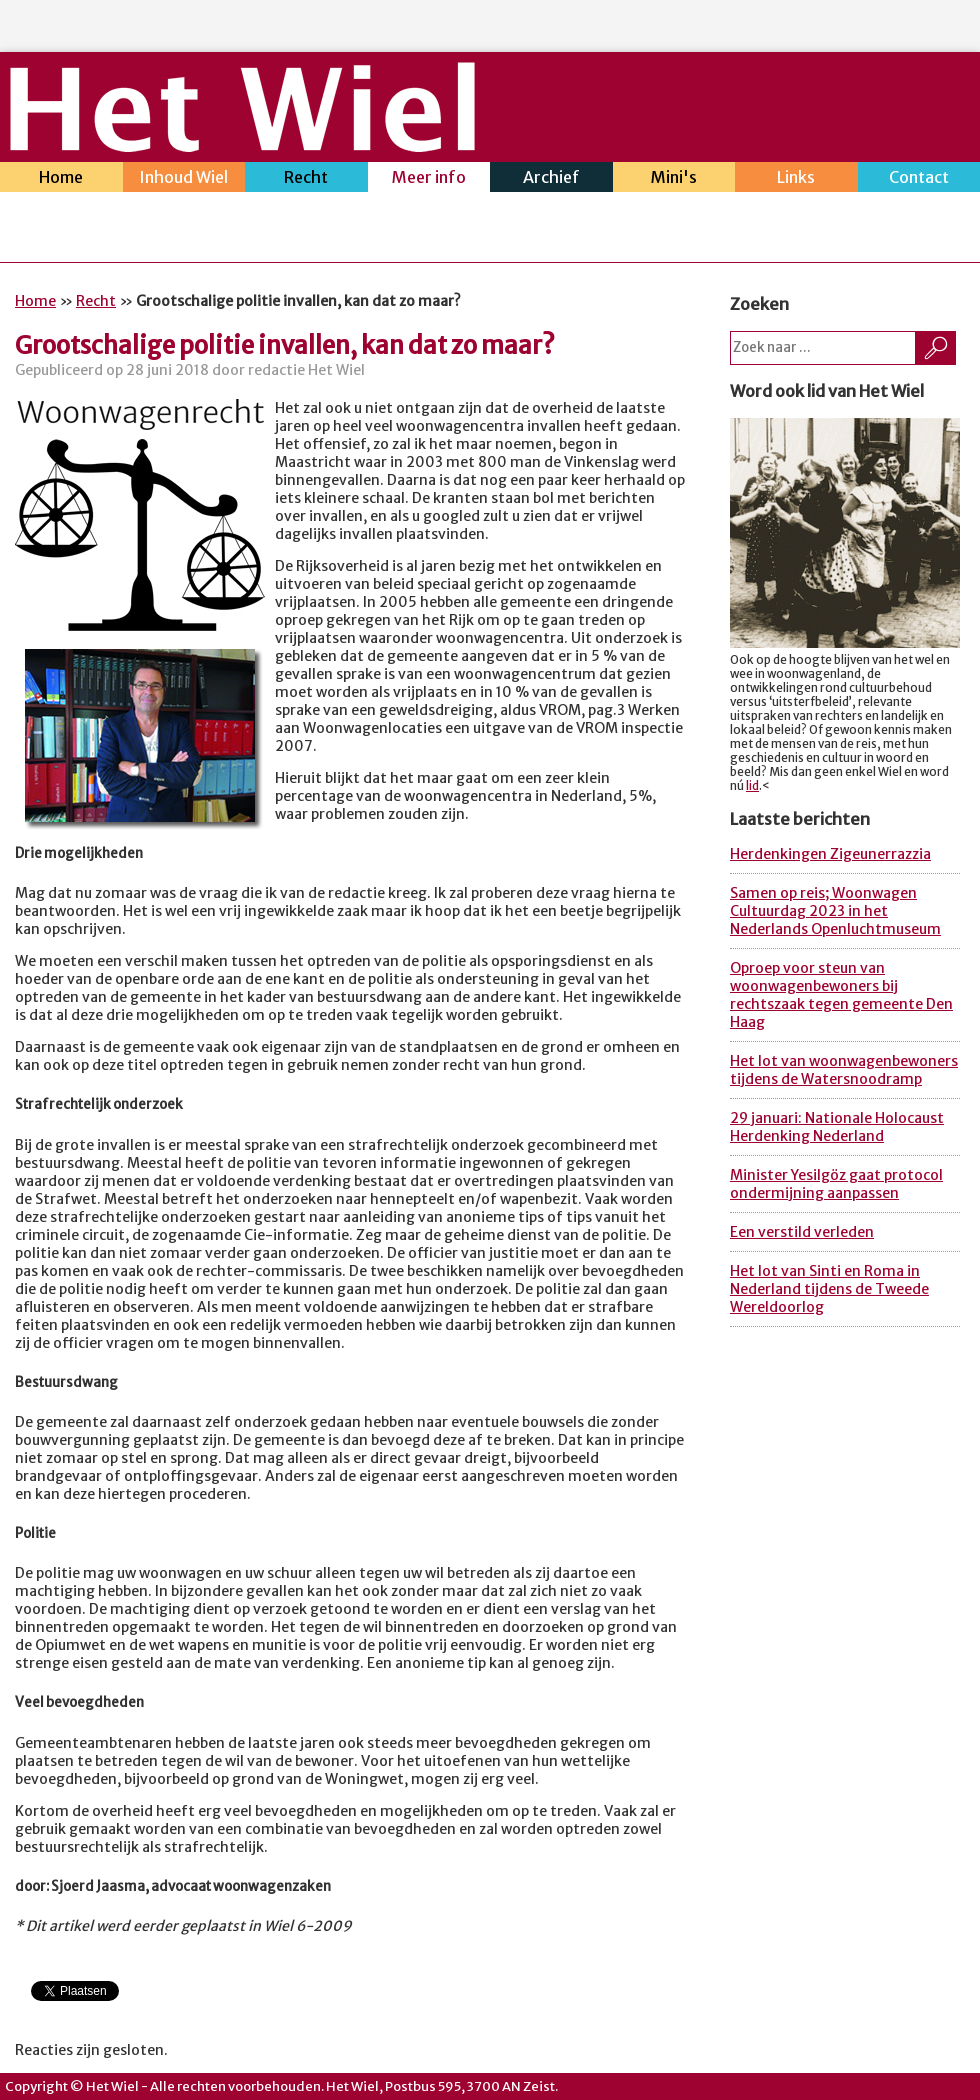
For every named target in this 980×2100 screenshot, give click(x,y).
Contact (919, 179)
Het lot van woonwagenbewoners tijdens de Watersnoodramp (844, 1070)
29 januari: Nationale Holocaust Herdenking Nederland (837, 1127)
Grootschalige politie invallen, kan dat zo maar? (285, 345)
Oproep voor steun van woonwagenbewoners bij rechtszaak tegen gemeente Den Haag (841, 995)
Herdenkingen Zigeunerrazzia (830, 854)
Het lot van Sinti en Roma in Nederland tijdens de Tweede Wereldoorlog (829, 1289)
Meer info (429, 179)
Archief (551, 179)
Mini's (674, 179)
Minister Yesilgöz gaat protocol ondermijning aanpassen (836, 1184)
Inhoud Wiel (184, 179)
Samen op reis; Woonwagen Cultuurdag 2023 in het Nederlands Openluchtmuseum (835, 911)
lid (752, 786)
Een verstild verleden (802, 1232)
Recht (306, 179)
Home (61, 179)
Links (796, 179)
